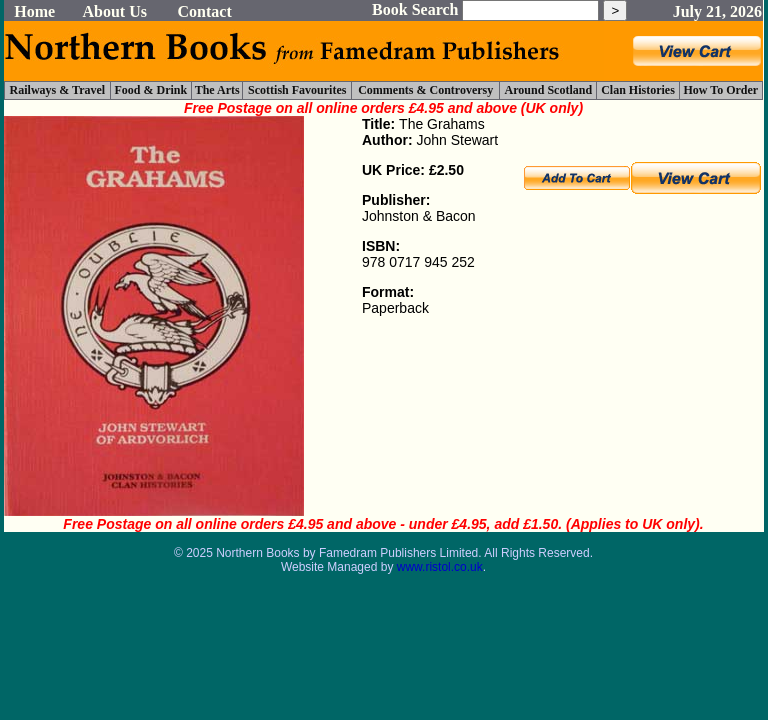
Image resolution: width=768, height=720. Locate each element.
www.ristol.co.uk (440, 567)
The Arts (217, 90)
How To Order (720, 90)
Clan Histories (638, 90)
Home (34, 11)
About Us (114, 11)
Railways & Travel (58, 90)
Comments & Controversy (425, 90)
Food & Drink (151, 90)
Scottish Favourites (297, 90)
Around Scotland (548, 90)
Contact (205, 11)
